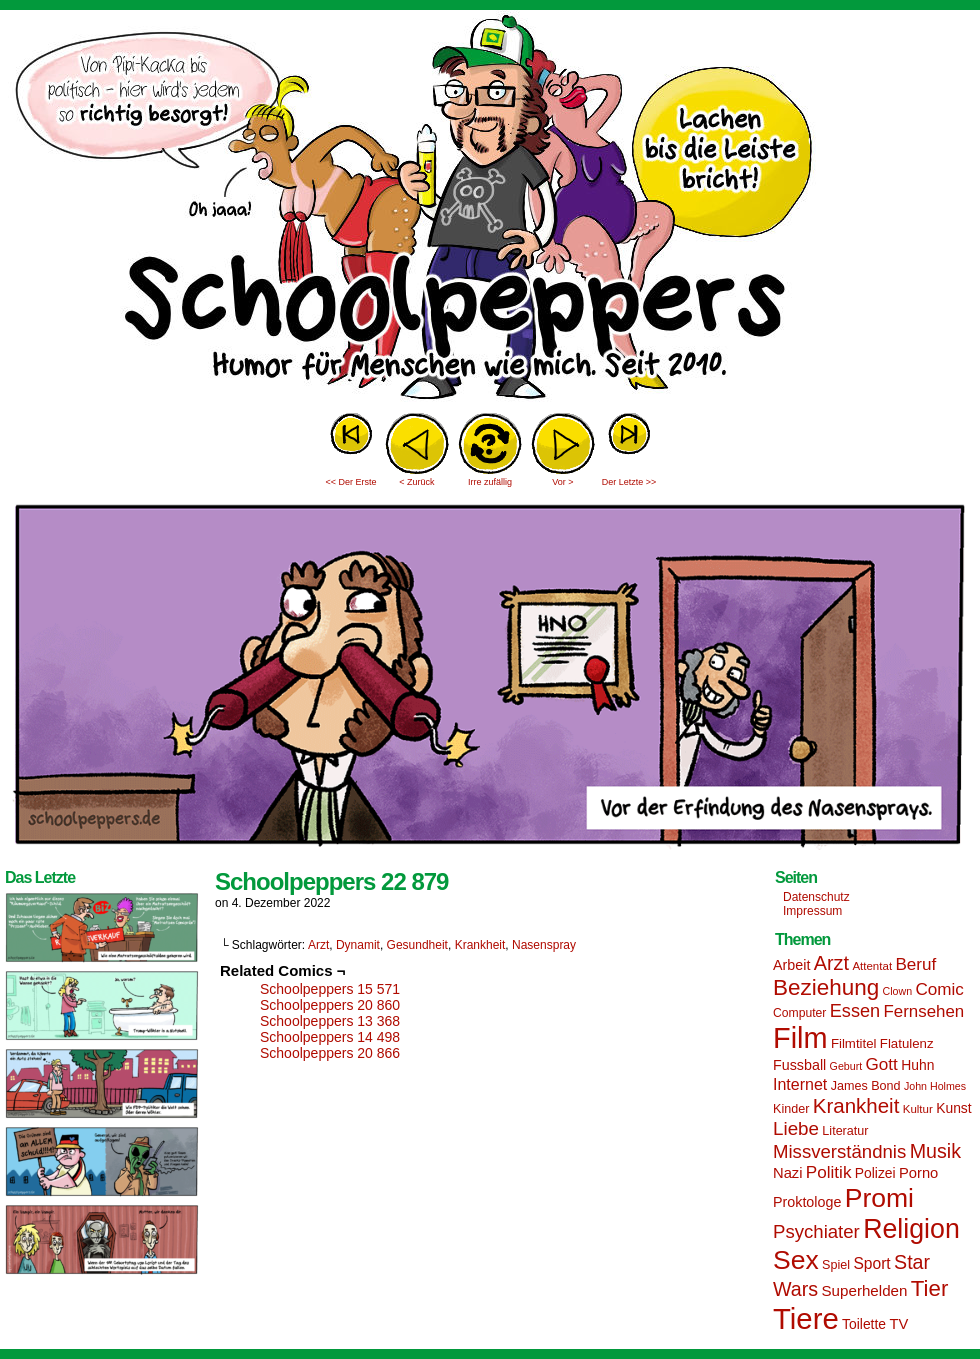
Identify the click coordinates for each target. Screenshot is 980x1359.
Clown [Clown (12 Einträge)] (897, 991)
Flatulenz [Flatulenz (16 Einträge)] (907, 1043)
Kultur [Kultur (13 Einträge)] (918, 1109)
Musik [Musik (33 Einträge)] (935, 1151)
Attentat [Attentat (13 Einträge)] (872, 966)
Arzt (318, 945)
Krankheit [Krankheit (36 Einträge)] (856, 1105)
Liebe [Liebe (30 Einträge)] (796, 1128)
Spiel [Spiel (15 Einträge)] (836, 1265)
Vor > (562, 482)
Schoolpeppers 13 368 (330, 1021)
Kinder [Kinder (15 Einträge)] (791, 1109)
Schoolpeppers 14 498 (330, 1037)
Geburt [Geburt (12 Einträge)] (846, 1066)
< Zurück (416, 482)
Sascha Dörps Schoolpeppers (490, 210)
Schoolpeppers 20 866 (330, 1053)
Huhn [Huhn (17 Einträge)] (917, 1065)
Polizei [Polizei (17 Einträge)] (875, 1173)
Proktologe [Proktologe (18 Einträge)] (807, 1202)
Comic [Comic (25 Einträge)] (939, 989)
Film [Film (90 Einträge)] (800, 1038)
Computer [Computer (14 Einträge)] (799, 1013)
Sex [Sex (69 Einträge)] (796, 1260)
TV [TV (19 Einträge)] (898, 1324)
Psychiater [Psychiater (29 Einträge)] (816, 1231)
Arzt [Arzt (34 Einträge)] (831, 963)
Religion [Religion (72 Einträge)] (911, 1229)
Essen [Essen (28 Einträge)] (855, 1011)
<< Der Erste (350, 482)
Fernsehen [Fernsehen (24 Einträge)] (924, 1011)
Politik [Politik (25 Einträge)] (829, 1172)
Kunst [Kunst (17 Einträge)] (953, 1108)
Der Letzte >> (629, 482)
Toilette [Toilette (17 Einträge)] (864, 1324)
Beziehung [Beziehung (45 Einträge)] (826, 987)
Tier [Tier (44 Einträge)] (930, 1288)
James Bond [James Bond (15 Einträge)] (866, 1086)
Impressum (812, 911)
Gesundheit (417, 945)
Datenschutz (816, 897)
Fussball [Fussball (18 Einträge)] (799, 1065)
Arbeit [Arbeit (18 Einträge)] (791, 965)
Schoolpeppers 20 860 (330, 1005)
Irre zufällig (490, 482)
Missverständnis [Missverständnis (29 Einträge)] (839, 1151)
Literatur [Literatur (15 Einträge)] (845, 1131)
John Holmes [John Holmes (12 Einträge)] (935, 1086)
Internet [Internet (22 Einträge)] (800, 1084)
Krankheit (480, 945)
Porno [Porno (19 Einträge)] (918, 1173)
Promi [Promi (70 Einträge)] (879, 1198)
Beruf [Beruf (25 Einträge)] (915, 964)
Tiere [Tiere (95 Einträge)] (806, 1318)
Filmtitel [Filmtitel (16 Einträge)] (854, 1043)
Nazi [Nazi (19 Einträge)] (787, 1173)
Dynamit (358, 945)
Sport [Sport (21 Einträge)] (871, 1263)
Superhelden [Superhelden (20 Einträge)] (864, 1290)
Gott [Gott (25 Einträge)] (882, 1064)
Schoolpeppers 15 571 (330, 989)
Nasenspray (544, 945)
